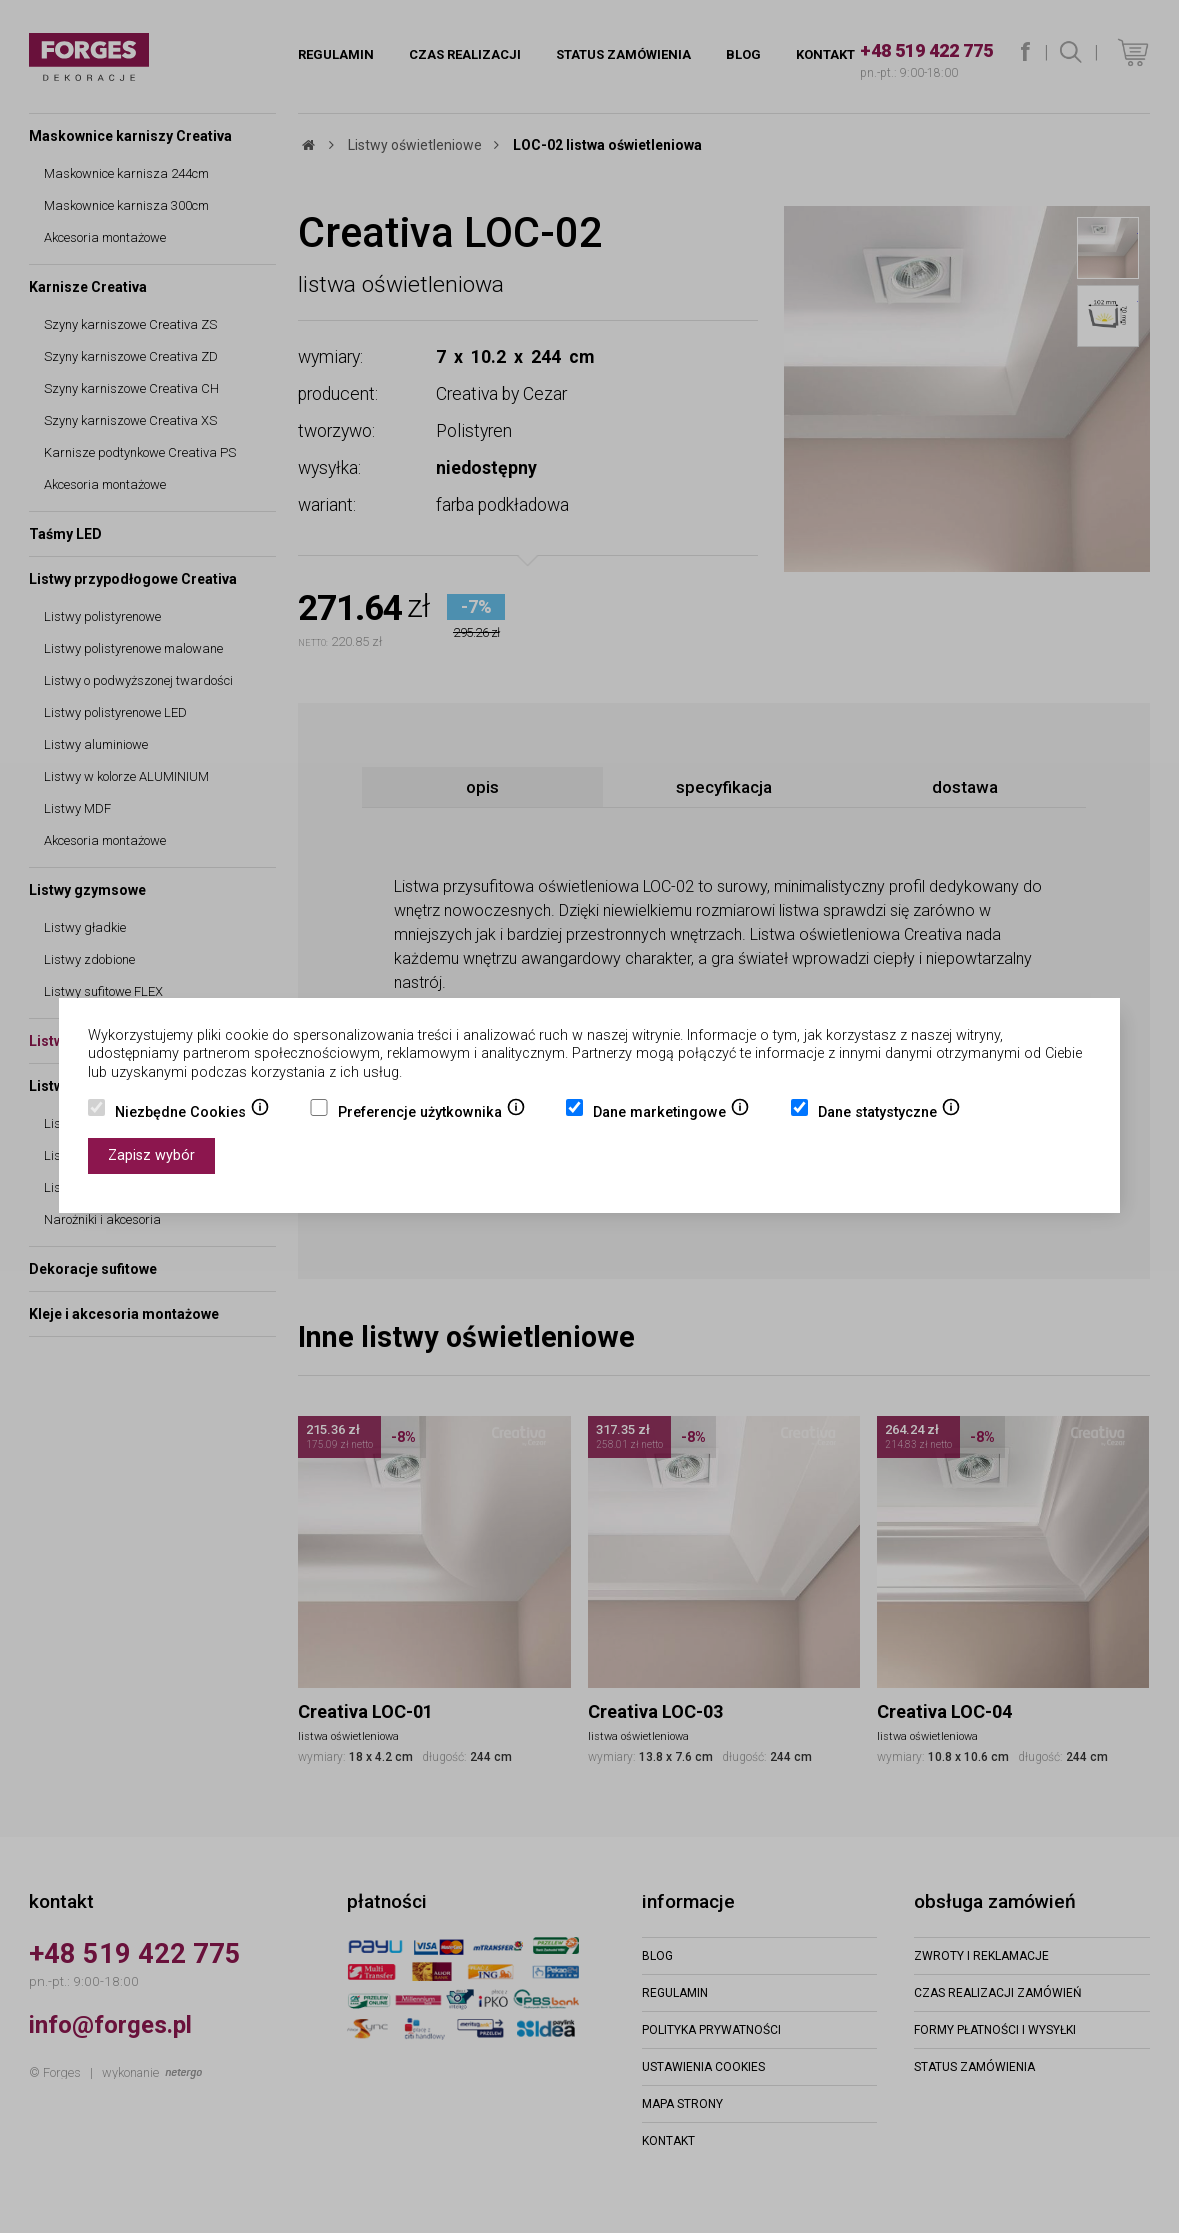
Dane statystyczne (889, 1114)
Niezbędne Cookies (192, 1114)
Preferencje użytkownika (432, 1114)
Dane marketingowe (671, 1114)
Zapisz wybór (151, 1155)
